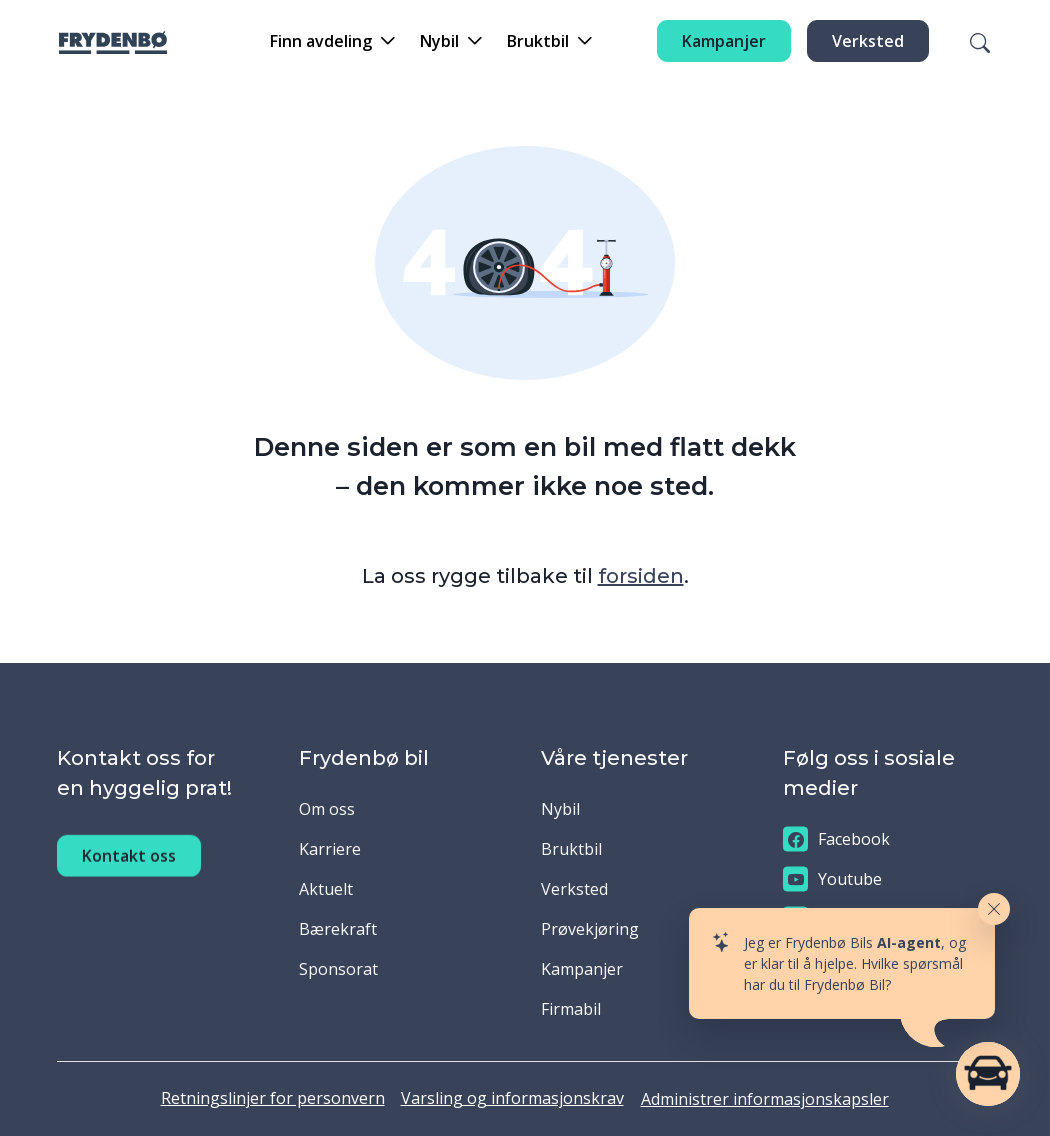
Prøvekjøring (590, 929)
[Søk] (968, 41)
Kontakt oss (129, 876)
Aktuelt (326, 889)
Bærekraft (338, 929)
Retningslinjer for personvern (273, 1098)
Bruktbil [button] (538, 41)
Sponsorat (338, 969)
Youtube (832, 879)
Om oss (327, 809)
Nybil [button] (439, 41)
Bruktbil (571, 849)
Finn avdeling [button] (321, 41)
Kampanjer (724, 41)
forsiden (641, 576)
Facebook (836, 839)
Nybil (560, 809)
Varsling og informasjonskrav (512, 1098)
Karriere (330, 849)
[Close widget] (994, 909)
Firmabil (571, 1009)
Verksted (868, 41)
